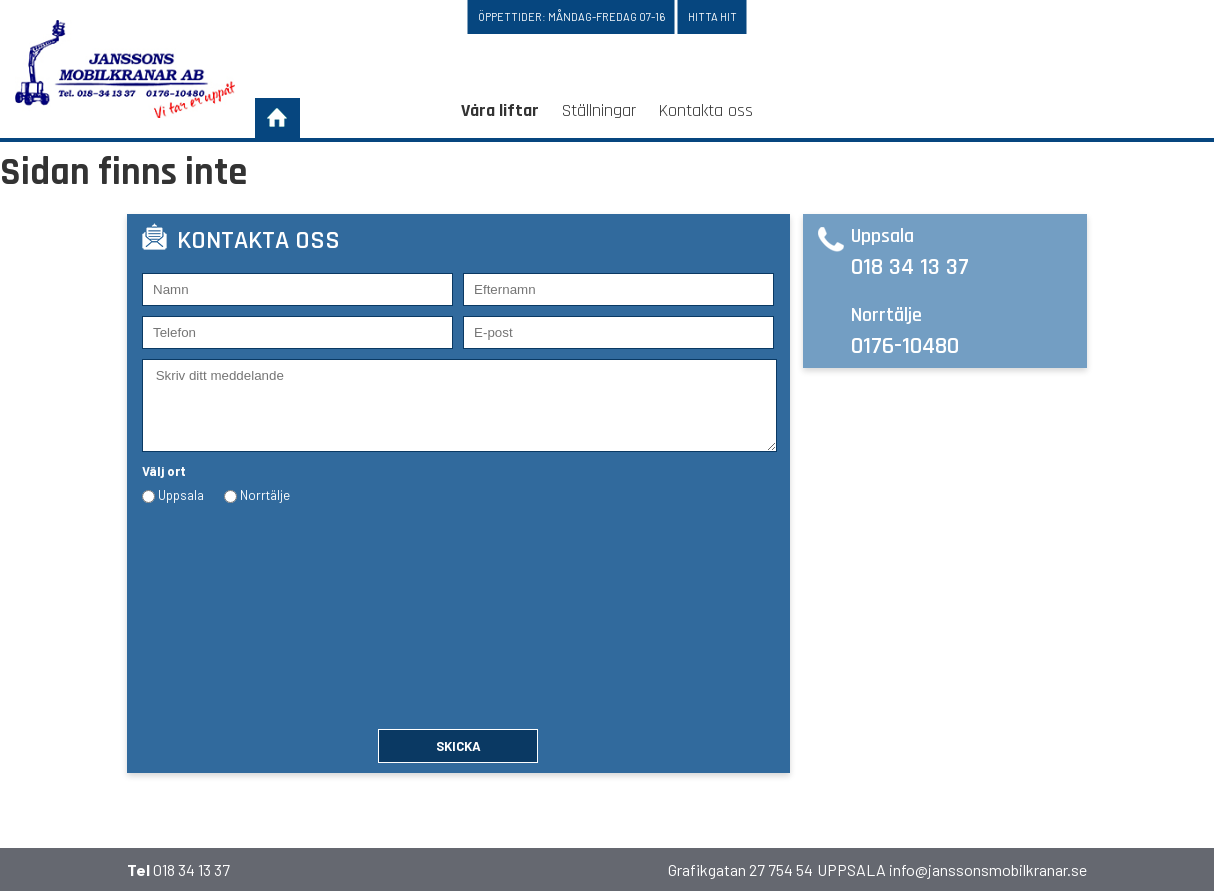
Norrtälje (265, 495)
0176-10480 (905, 346)
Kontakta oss (706, 110)
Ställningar (599, 110)
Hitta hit (712, 16)
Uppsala (181, 495)
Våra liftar (500, 110)
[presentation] (224, 609)
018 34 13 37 (910, 267)
